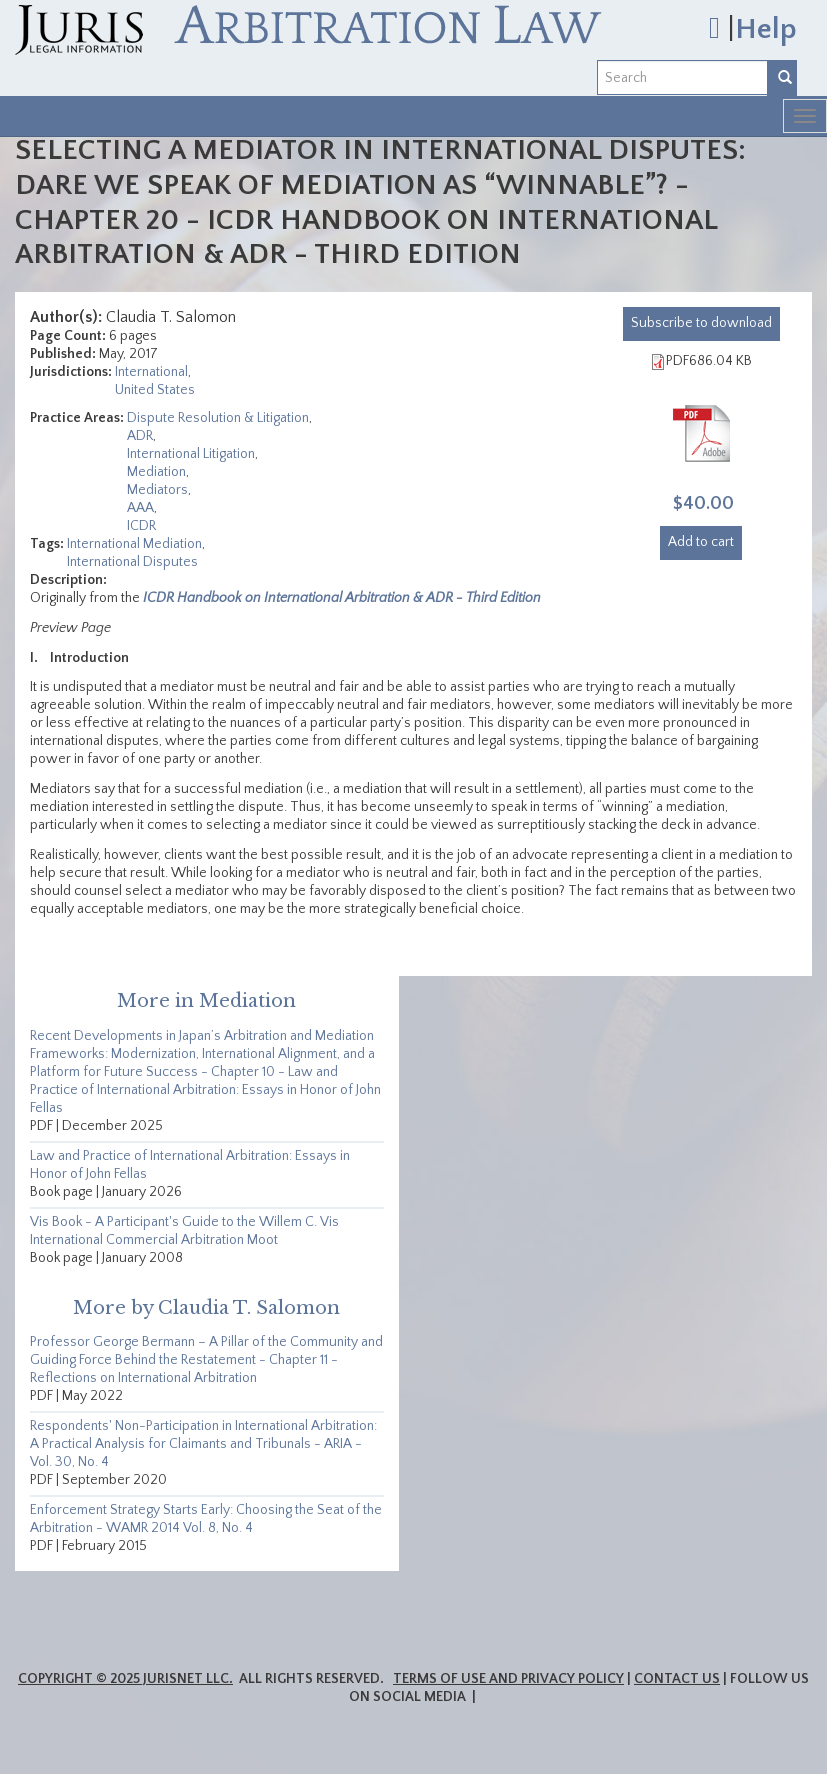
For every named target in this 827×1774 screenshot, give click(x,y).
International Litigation (191, 454)
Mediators (157, 490)
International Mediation (134, 544)
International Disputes (132, 562)
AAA (140, 508)
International (151, 372)
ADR (140, 436)
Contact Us (677, 1679)
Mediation (156, 472)
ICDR (141, 526)
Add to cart (701, 542)
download (701, 323)
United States (155, 390)
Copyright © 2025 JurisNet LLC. (125, 1679)
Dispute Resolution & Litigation (218, 418)
